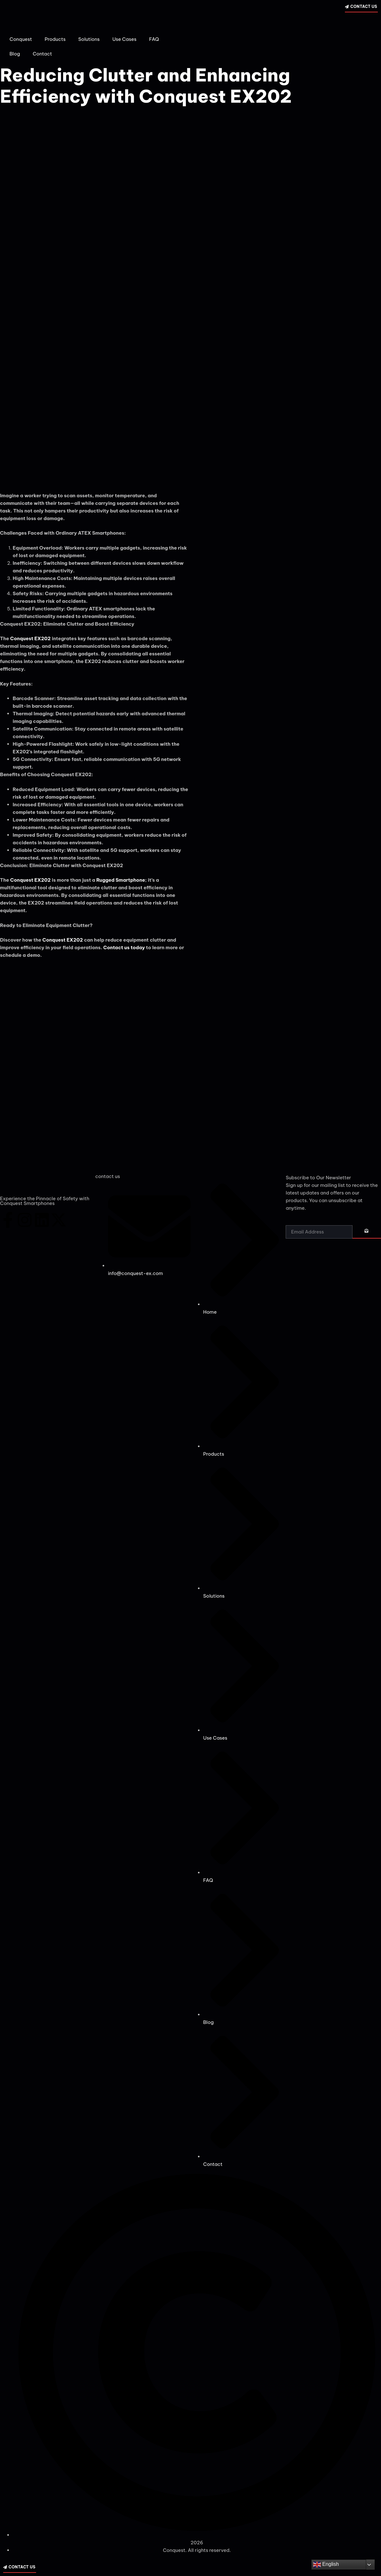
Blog (15, 54)
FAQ (154, 39)
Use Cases (124, 39)
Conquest (21, 39)
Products (55, 39)
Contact (42, 54)
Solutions (89, 39)
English (326, 2564)
